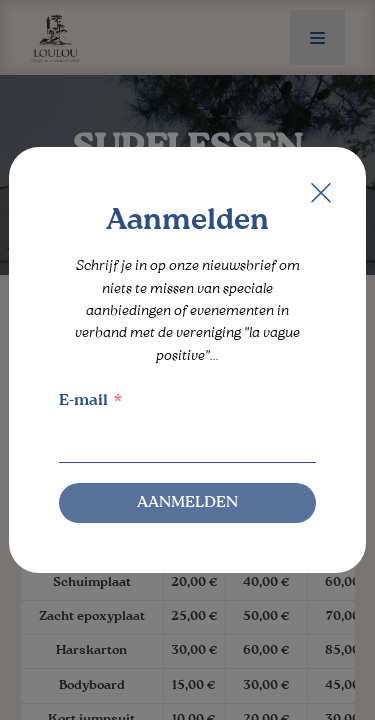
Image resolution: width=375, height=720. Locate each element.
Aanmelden (187, 503)
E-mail (83, 401)
